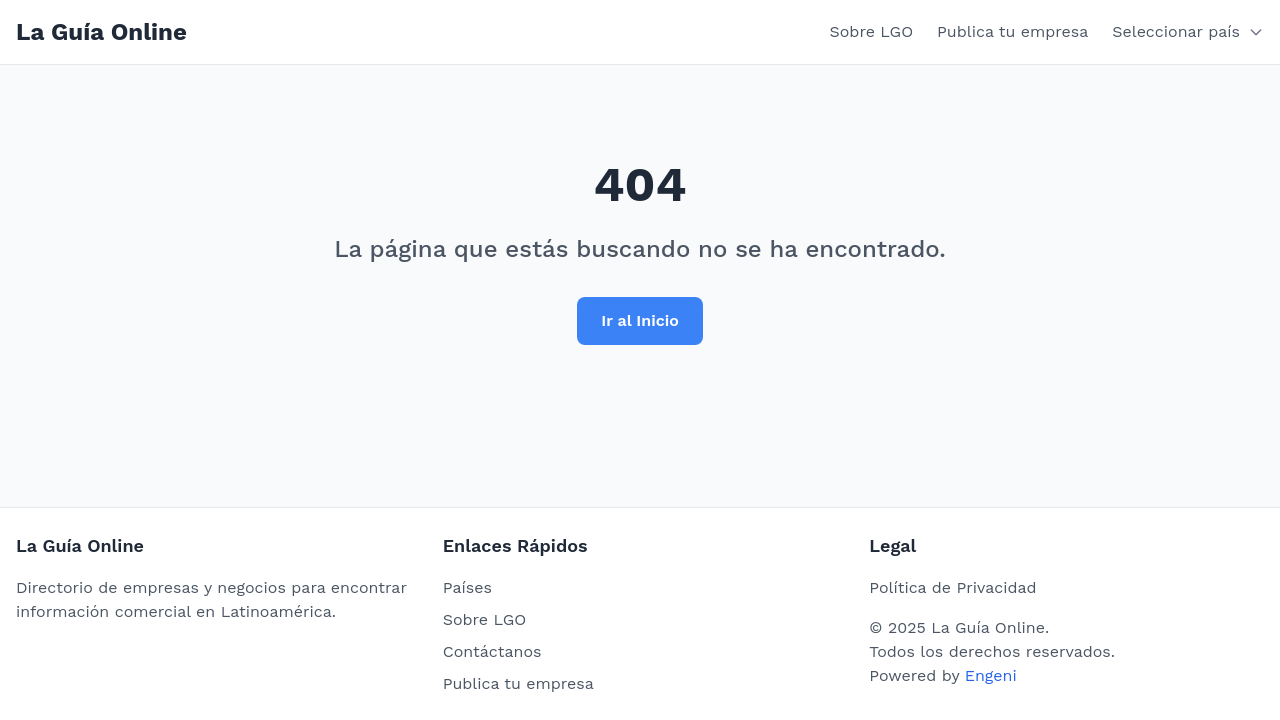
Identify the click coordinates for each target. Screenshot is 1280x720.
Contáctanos (492, 651)
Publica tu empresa (1012, 31)
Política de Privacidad (952, 587)
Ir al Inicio (640, 320)
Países (467, 587)
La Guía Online (101, 32)
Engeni (991, 675)
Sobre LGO (872, 31)
